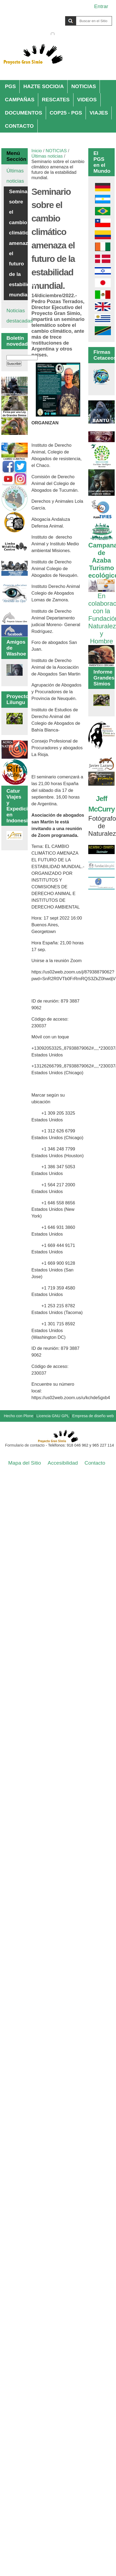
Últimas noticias (47, 156)
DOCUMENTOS (23, 113)
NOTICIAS (83, 86)
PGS (10, 86)
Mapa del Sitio (24, 1463)
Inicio (36, 150)
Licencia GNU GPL (52, 1416)
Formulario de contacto (25, 1445)
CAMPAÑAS (19, 99)
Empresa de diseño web (93, 1416)
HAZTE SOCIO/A (43, 86)
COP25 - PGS (66, 113)
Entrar (101, 6)
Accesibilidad (63, 1463)
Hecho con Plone (18, 1416)
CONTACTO (19, 126)
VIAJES (99, 113)
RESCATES (56, 99)
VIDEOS (87, 99)
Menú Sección (14, 156)
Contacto (95, 1463)
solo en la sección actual (84, 34)
